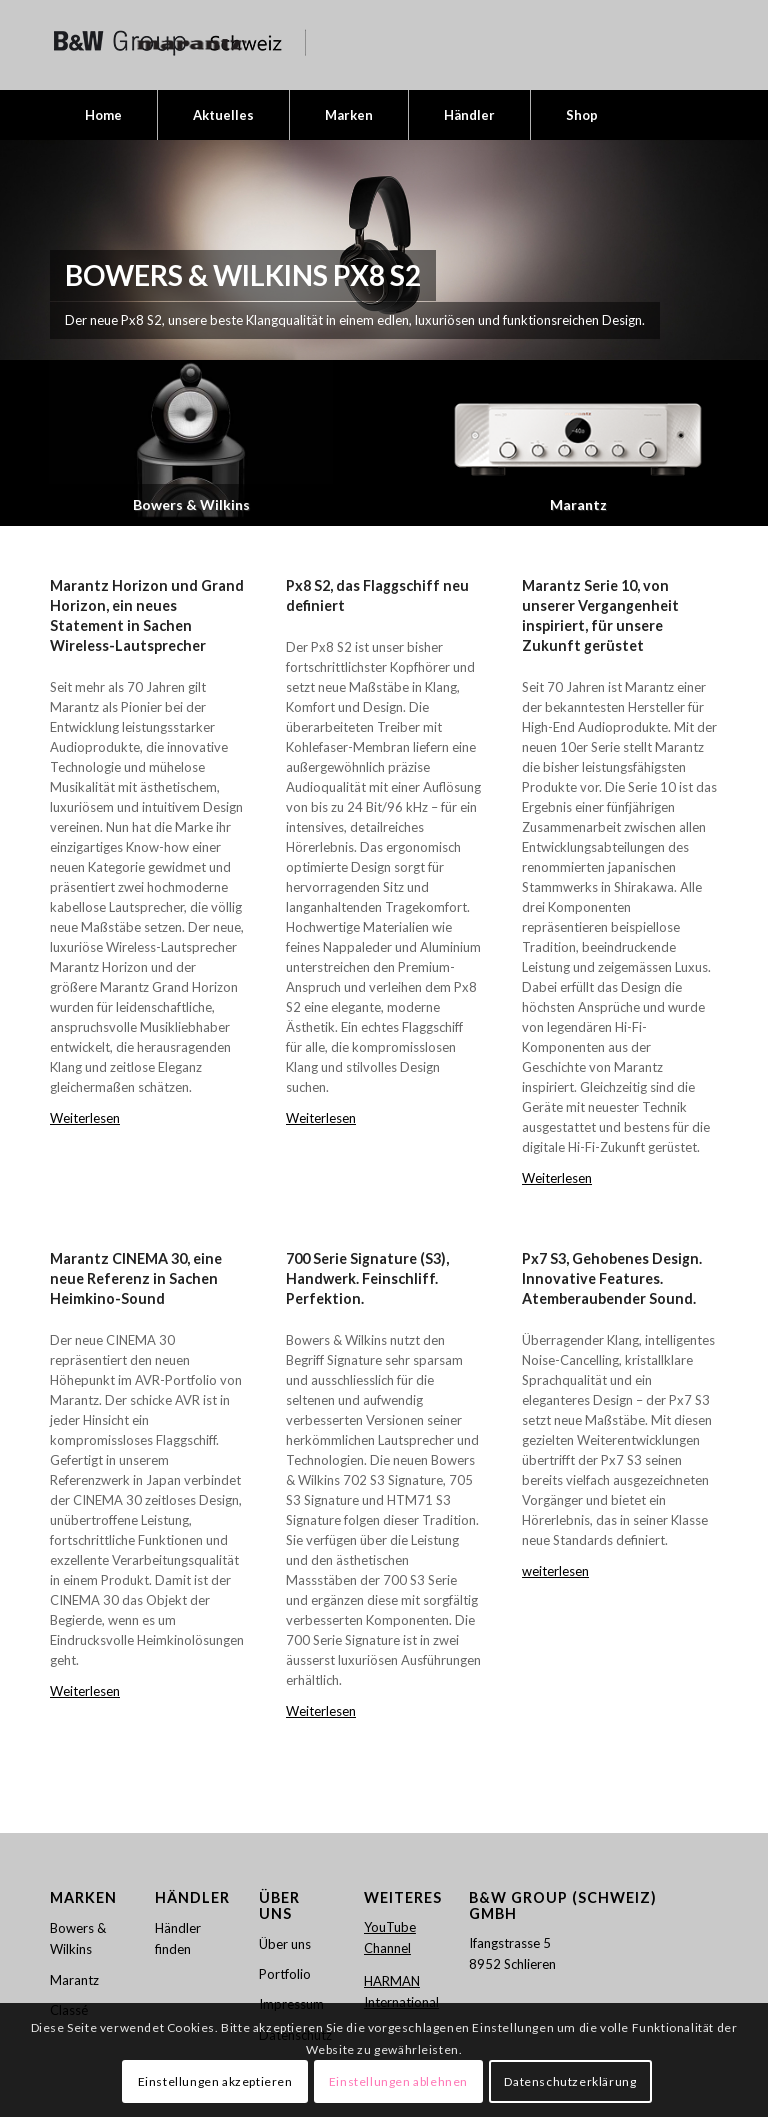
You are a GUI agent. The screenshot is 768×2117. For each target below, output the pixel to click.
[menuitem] (103, 115)
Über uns (285, 1943)
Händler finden (178, 1938)
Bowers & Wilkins (78, 1938)
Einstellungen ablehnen (398, 2081)
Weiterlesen (85, 1118)
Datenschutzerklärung (570, 2081)
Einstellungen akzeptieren (215, 2081)
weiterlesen (555, 1571)
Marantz (74, 1980)
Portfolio (285, 1974)
